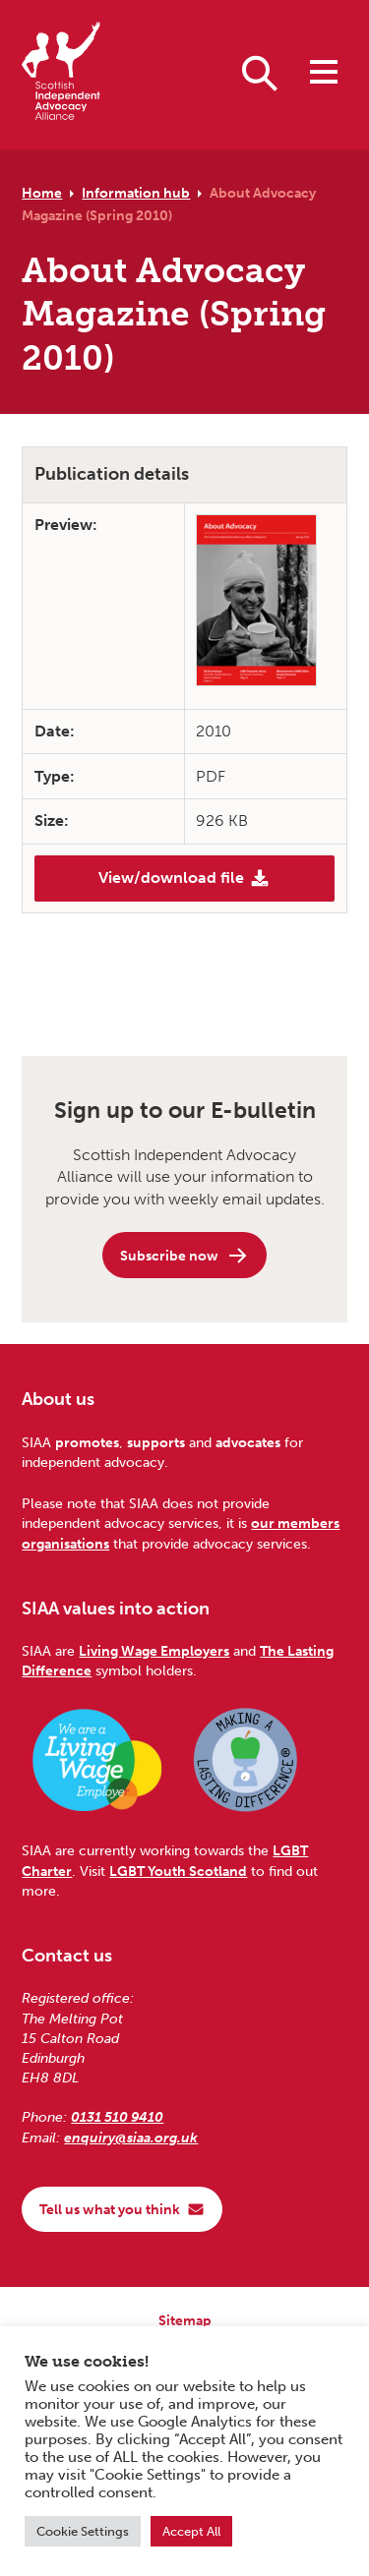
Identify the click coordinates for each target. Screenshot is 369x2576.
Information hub (136, 193)
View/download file (184, 878)
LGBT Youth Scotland (178, 1871)
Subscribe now (184, 1255)
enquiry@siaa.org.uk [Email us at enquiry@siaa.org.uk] (131, 2137)
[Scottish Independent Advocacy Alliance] (61, 74)
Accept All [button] (191, 2531)
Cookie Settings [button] (82, 2531)
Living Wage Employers (154, 1651)
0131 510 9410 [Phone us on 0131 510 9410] (117, 2117)
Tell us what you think (122, 2209)
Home (42, 193)
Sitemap (185, 2320)
